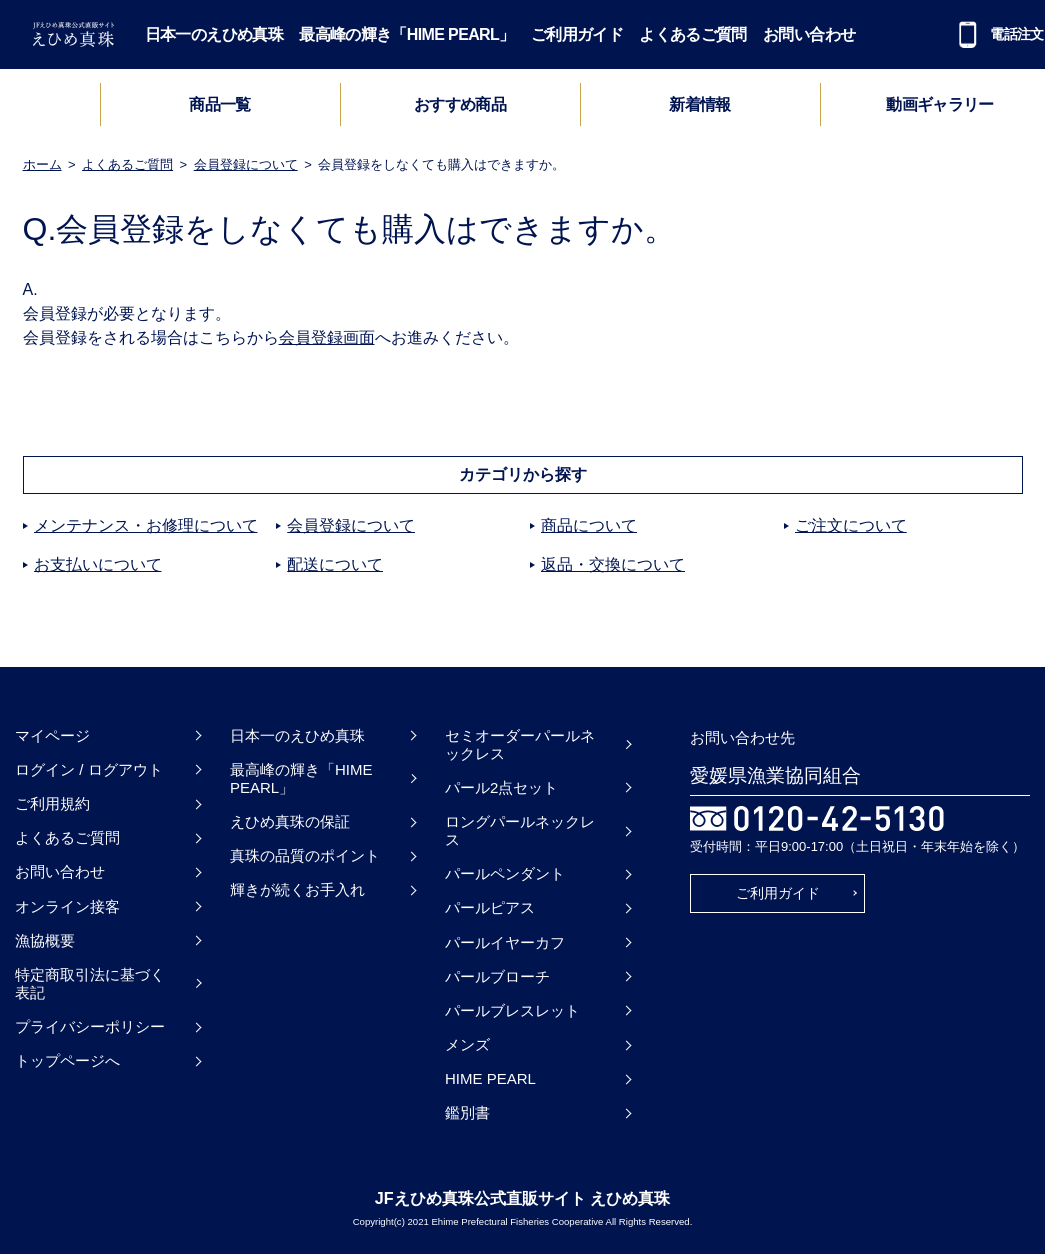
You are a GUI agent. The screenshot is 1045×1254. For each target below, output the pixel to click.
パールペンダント (505, 873)
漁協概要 (45, 940)
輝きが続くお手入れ (297, 889)
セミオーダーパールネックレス (520, 744)
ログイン (45, 769)
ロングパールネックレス (520, 830)
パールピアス (490, 907)
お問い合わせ (809, 34)
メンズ (467, 1044)
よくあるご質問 (693, 34)
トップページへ (67, 1060)
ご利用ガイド (577, 34)
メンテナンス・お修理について (146, 525)
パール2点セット (501, 787)
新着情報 (699, 104)
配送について (335, 564)
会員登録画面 (327, 337)
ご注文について (851, 525)
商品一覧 (219, 104)
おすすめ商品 (460, 104)
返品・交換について (613, 564)
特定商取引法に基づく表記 (90, 983)
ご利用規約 (52, 803)
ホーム (42, 164)
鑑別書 (467, 1112)
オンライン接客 (67, 906)
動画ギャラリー (940, 104)
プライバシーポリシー (90, 1026)
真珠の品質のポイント (305, 855)
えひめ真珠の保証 (290, 821)
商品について (589, 525)
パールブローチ (497, 976)
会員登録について (246, 164)
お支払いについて (98, 564)
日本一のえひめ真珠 (214, 34)
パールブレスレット (512, 1010)
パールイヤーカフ (505, 942)
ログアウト (125, 769)
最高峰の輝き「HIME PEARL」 (406, 34)
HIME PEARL (490, 1078)
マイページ (52, 735)
